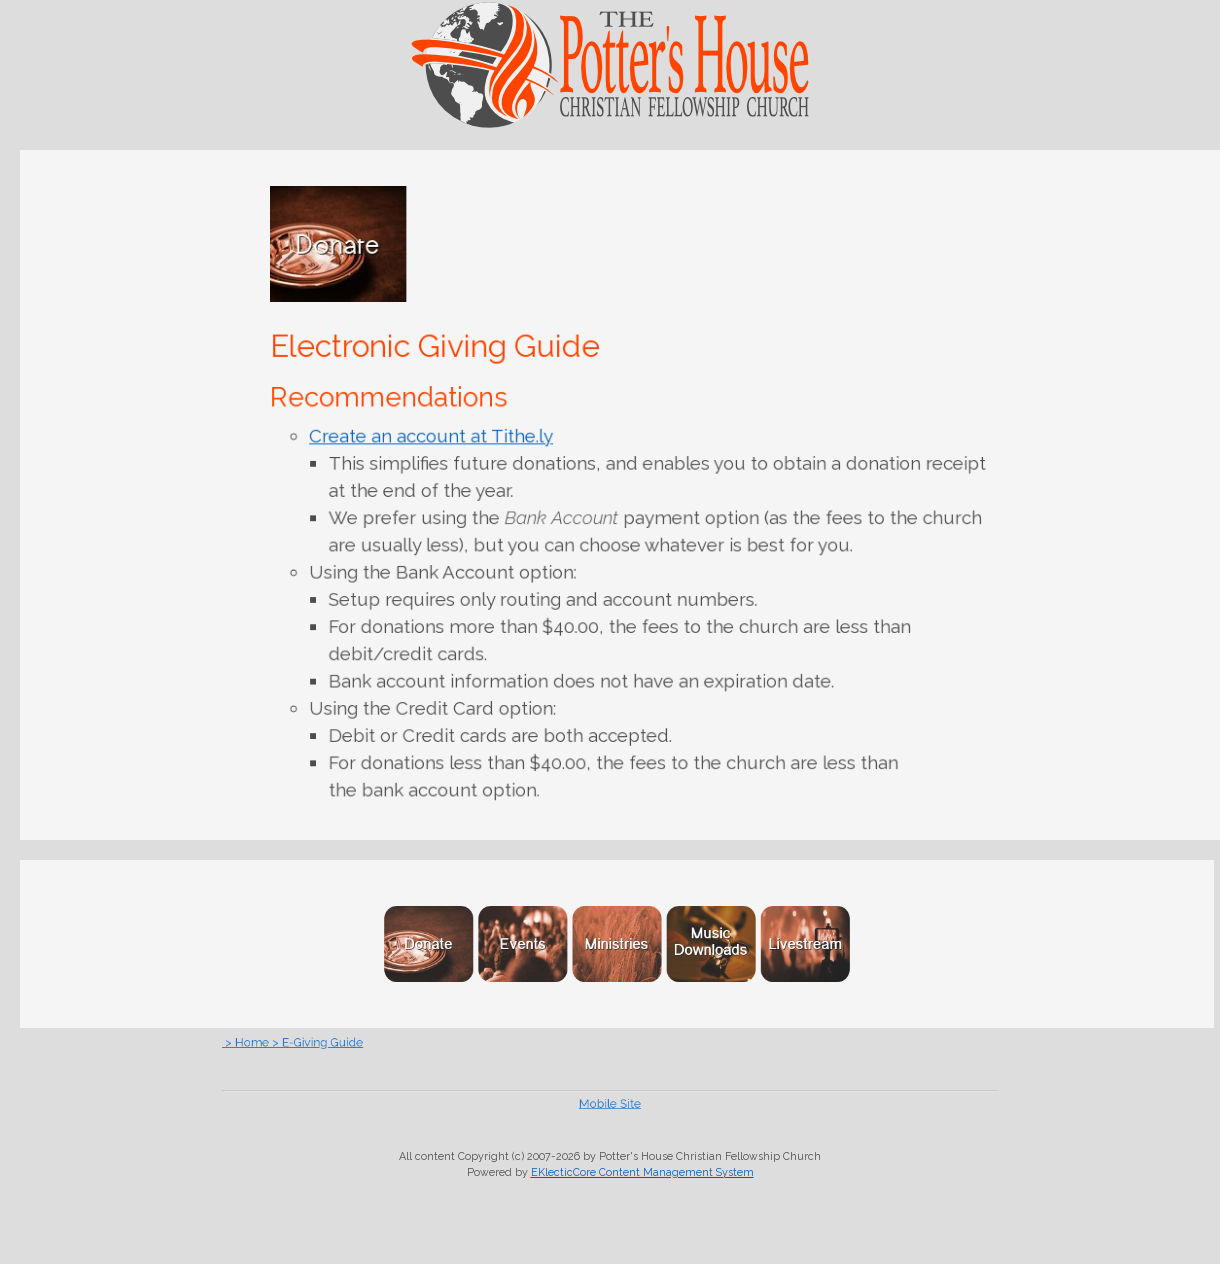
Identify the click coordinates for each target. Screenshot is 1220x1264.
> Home (335, 1041)
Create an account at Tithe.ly (437, 439)
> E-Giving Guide (388, 1041)
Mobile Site (609, 1102)
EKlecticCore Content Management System (642, 1172)
